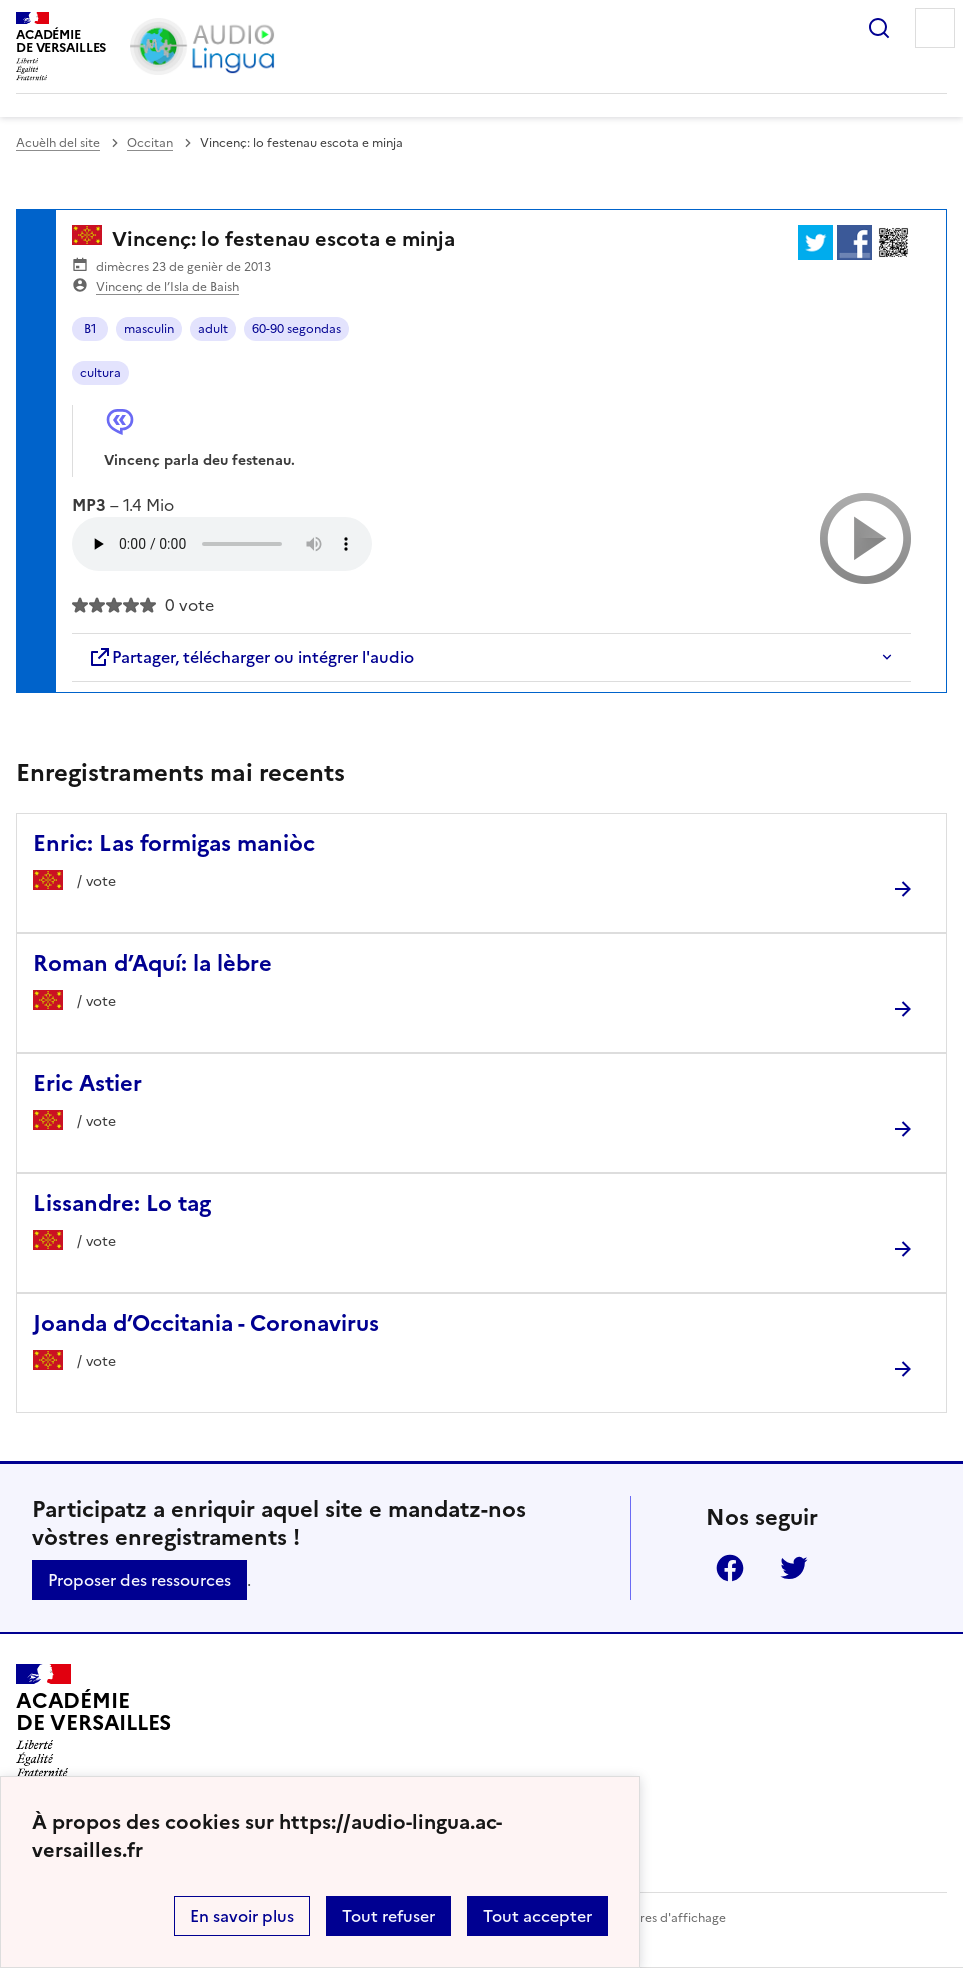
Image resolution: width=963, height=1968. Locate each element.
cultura (100, 373)
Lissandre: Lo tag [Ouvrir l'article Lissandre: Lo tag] (122, 1203)
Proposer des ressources (139, 1580)
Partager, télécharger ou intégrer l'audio (251, 657)
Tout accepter (537, 1916)
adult (213, 329)
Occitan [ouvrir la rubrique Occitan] (150, 143)
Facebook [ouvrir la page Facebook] (730, 1568)
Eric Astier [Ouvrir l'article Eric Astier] (87, 1083)
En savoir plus (242, 1916)
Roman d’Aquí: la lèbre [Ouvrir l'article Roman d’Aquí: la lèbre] (152, 963)
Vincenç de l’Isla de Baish (167, 287)
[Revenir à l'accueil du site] (93, 1721)
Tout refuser (388, 1916)
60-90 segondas (296, 329)
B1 (90, 329)
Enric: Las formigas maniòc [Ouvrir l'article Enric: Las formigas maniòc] (174, 843)
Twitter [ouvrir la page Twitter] (794, 1568)
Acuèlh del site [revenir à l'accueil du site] (58, 143)
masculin (149, 329)
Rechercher (879, 28)
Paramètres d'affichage (658, 1918)
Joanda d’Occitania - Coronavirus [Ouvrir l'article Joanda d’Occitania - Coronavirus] (206, 1323)
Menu (935, 28)
